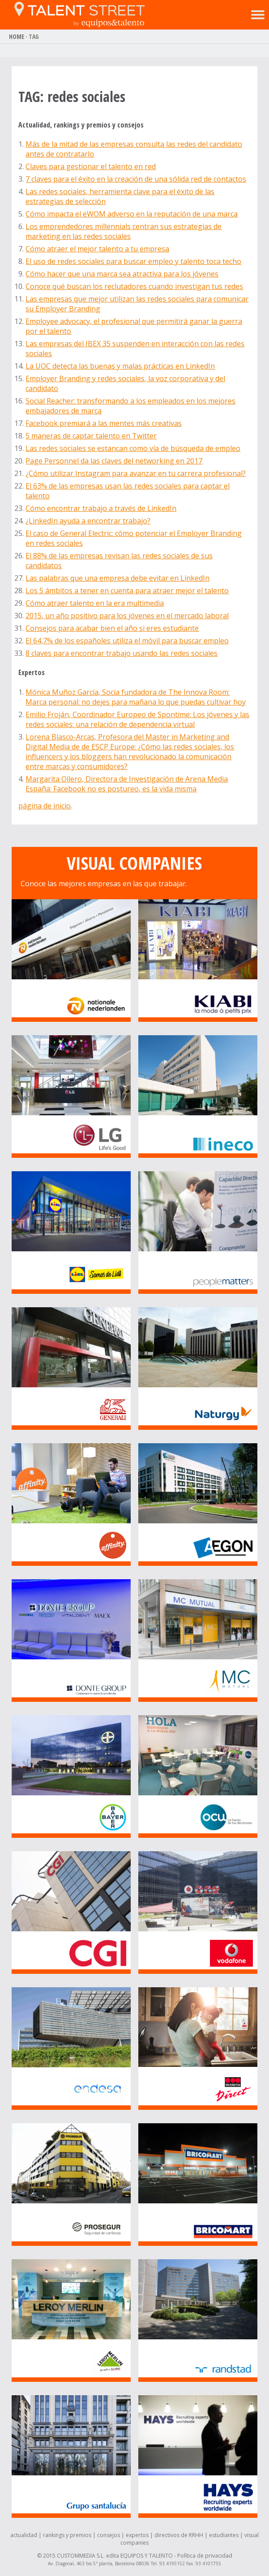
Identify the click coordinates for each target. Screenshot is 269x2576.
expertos (137, 2535)
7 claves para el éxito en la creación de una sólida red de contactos (136, 179)
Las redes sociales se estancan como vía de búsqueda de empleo (133, 448)
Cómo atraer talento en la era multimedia (95, 603)
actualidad (23, 2535)
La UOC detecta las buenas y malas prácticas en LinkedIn (120, 366)
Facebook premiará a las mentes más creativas (104, 423)
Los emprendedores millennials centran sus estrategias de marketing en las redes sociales (124, 231)
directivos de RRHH (178, 2535)
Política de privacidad (204, 2555)
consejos (108, 2535)
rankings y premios (67, 2535)
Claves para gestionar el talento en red (91, 166)
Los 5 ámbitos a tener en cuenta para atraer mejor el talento (127, 590)
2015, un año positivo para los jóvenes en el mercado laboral (127, 616)
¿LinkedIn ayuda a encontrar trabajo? (88, 521)
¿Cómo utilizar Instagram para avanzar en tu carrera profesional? (136, 473)
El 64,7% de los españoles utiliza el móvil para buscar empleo (127, 641)
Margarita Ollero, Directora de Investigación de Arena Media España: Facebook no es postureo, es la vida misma (127, 784)
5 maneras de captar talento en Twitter (91, 436)
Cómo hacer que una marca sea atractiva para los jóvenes (122, 274)
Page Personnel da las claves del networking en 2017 (114, 461)
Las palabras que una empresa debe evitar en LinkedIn (117, 578)
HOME (16, 36)
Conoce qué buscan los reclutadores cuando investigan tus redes (134, 286)
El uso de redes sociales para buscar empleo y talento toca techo (133, 261)
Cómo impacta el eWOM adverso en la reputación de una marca (132, 214)
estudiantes (224, 2535)
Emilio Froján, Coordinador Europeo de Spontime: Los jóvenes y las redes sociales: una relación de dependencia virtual (137, 719)
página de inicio (44, 806)
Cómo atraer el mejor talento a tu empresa (97, 249)
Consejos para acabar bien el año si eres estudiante (112, 628)
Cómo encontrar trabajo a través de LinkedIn (101, 508)
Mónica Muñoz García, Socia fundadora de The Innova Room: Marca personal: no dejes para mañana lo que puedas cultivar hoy (136, 697)
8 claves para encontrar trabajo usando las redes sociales (122, 653)
